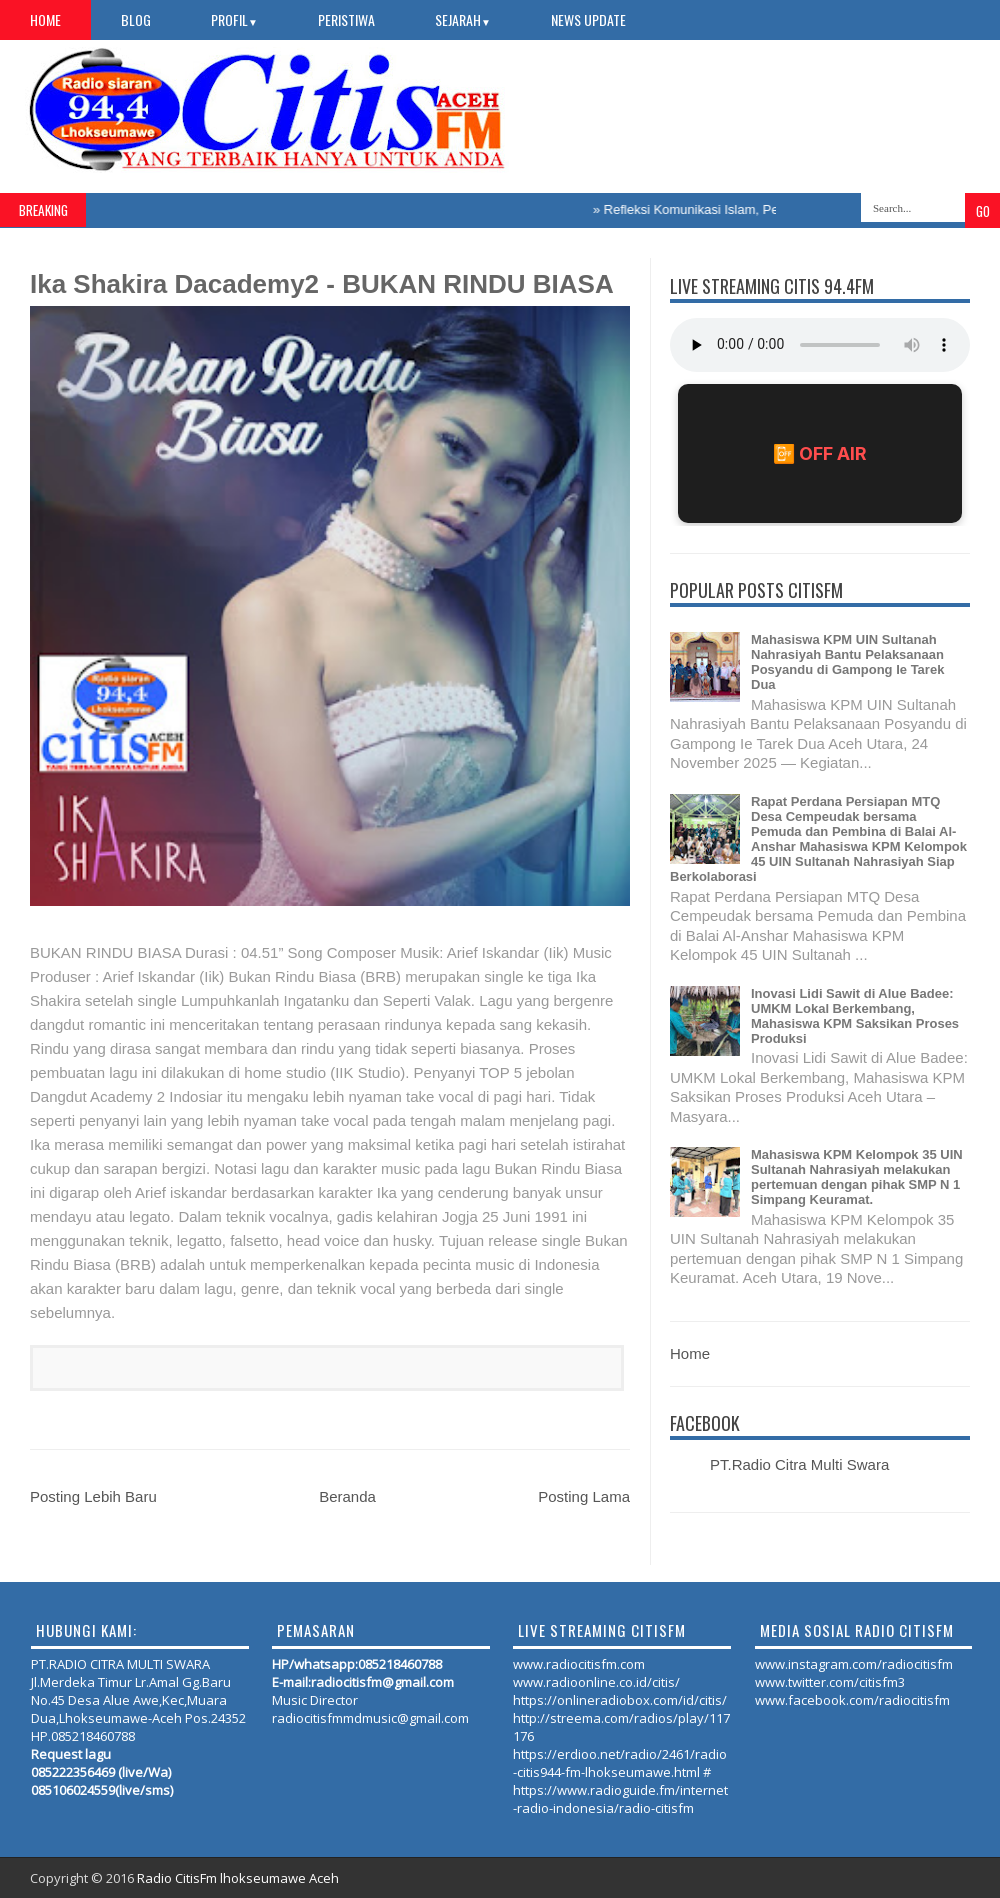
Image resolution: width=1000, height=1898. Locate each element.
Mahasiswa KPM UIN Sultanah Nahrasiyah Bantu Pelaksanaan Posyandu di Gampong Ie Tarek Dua (847, 662)
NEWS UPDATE (588, 19)
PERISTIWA (346, 19)
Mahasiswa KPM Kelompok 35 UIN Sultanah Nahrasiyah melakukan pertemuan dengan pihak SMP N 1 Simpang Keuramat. (857, 1177)
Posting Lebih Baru (93, 1496)
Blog (136, 19)
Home (45, 19)
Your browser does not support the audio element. (820, 345)
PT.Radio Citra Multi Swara (799, 1464)
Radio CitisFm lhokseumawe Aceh (238, 1878)
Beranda (347, 1496)
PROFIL (234, 19)
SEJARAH (463, 19)
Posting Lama (584, 1496)
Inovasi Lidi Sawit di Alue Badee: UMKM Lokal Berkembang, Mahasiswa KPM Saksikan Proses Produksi (855, 1016)
